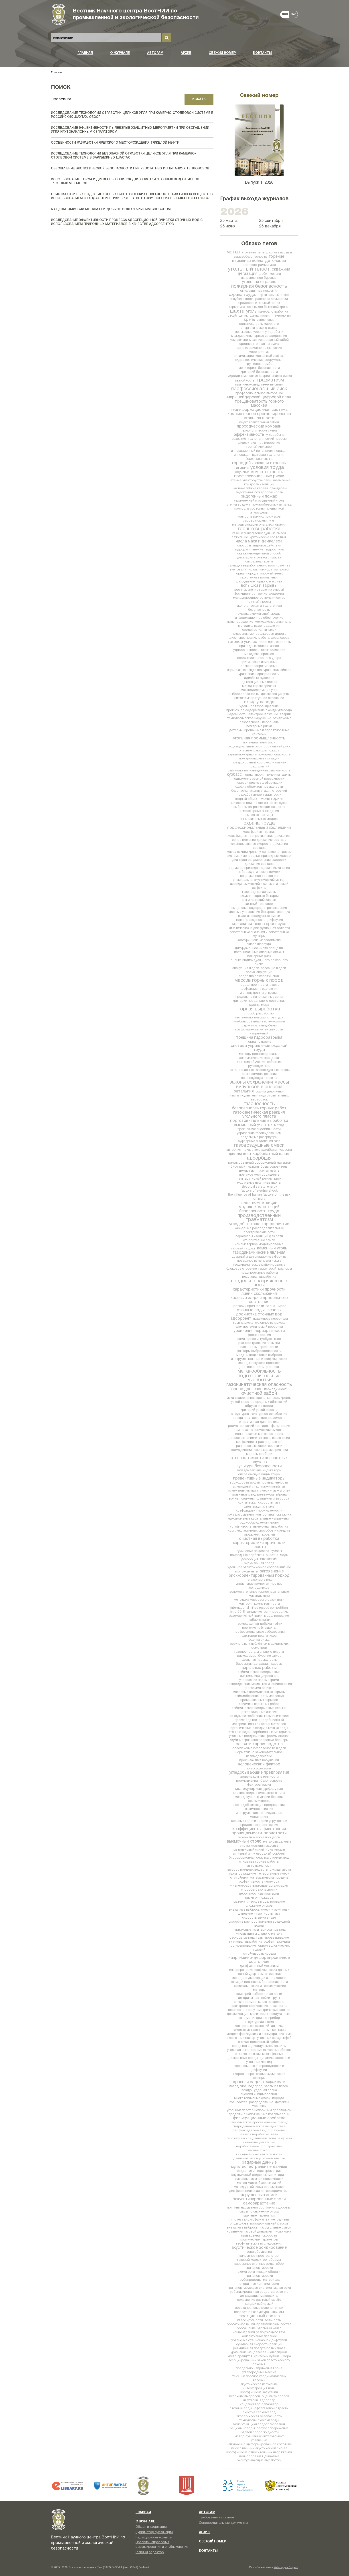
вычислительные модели (259, 819)
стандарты (278, 488)
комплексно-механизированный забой (259, 340)
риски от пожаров (259, 1897)
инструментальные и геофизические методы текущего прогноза (259, 1361)
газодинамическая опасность (259, 2154)
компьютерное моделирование (259, 1244)
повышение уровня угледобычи (259, 332)
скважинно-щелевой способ (259, 553)
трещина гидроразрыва (259, 1038)
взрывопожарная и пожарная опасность (259, 754)
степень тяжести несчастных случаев (259, 1460)
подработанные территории (259, 794)
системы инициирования (259, 1676)
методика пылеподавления (259, 625)
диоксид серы (240, 1154)
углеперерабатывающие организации (259, 1885)
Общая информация (151, 2527)
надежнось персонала (270, 1318)
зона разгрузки (280, 2138)
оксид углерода (259, 702)
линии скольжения (259, 1294)
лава (274, 2134)
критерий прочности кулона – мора (259, 1306)
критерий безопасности (259, 372)
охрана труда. (242, 295)
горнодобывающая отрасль (259, 463)
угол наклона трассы (275, 852)
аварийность (245, 380)
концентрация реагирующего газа (259, 2332)
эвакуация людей (245, 968)
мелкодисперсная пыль (273, 621)
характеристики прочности (259, 1289)
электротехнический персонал (259, 1326)
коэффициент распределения (259, 1442)
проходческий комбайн (259, 426)
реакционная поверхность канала (259, 2348)
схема (254, 315)
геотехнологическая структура (259, 1017)
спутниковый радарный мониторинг (259, 2175)
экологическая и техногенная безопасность (259, 607)
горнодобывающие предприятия (259, 1805)
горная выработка (259, 1009)
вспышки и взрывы (259, 586)
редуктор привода (243, 868)
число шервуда (259, 944)
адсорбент (240, 1319)
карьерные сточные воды (254, 2264)
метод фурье (245, 1797)
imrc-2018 (237, 1611)
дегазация (247, 274)
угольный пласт (249, 269)
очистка (272, 1555)
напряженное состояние (259, 876)
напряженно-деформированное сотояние (259, 2444)
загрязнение (272, 1571)
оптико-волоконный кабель (259, 2042)
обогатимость (238, 2324)
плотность (236, 2010)
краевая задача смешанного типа (259, 1793)
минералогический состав (271, 2324)
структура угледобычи (259, 1025)
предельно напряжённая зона (259, 2368)
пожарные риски (259, 726)
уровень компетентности (259, 1776)
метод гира (238, 2086)
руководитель (259, 1066)
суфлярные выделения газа (259, 1141)
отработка (279, 311)
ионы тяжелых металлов (254, 1434)
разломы (285, 1268)
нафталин (250, 2400)
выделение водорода (248, 908)
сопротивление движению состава (259, 840)
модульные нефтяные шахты (259, 1182)
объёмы (275, 2260)
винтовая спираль (244, 569)
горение (276, 257)
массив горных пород (259, 980)
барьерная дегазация (253, 1663)
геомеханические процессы (259, 1837)
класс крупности (250, 2320)
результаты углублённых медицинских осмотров (259, 1645)
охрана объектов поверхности (259, 786)
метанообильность (259, 1371)
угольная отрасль (259, 282)
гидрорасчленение (248, 549)
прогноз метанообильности (259, 1129)
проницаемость (273, 1418)
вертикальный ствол (274, 295)
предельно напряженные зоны (259, 997)
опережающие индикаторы (259, 1474)
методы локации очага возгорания (259, 524)
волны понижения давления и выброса (259, 1498)
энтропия (233, 1149)
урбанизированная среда (249, 2292)
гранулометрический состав (268, 2010)
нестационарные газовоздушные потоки (259, 1070)
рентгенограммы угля (259, 265)
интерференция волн (259, 2388)
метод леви (280, 2219)
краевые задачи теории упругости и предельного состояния (259, 1823)
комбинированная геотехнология (259, 1021)
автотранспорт (259, 1865)
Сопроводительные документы (223, 2523)
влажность (278, 2006)
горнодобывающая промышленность (259, 1482)
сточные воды (251, 1310)
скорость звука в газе (259, 1917)
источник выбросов (244, 2396)
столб (232, 315)
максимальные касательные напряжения (259, 1518)
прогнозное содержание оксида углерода (259, 710)
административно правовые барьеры (259, 1740)
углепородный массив (259, 2372)
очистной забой (259, 1393)
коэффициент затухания (259, 2392)
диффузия (275, 920)
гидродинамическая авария (248, 376)
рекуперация (277, 908)
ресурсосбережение (272, 2428)
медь (284, 1555)
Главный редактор (150, 2552)
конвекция (242, 924)
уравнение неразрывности (259, 674)
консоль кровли (279, 1398)
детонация (275, 261)
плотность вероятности (259, 1347)
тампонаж (242, 1430)
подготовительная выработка (259, 1121)
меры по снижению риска (259, 2211)
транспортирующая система (249, 2288)
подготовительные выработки (259, 1378)
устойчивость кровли (259, 1953)
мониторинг (272, 799)
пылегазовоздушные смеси (259, 916)
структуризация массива (259, 1845)
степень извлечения (274, 1438)
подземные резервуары (259, 1137)
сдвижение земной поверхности (259, 778)
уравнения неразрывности (259, 1331)
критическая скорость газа (259, 1502)
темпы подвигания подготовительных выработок (259, 1097)
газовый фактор (259, 2150)
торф (279, 1434)
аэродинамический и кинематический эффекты (259, 886)
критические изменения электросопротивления (259, 664)
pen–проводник (276, 1611)
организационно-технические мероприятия (259, 350)
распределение (261, 2102)
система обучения (251, 1062)
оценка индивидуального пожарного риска (259, 962)
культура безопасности (259, 1466)
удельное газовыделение (259, 706)
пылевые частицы (259, 815)
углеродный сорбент (269, 1853)
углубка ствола (242, 299)
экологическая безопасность (259, 2416)
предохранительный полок (259, 303)
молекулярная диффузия (259, 1789)
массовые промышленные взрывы (259, 1692)
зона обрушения (259, 2252)
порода (278, 2098)
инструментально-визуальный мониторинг (259, 1815)
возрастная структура (251, 2312)
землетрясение (270, 1974)
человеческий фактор (259, 1764)
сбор (280, 2264)
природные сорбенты (247, 1555)
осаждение (247, 1873)
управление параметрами (259, 1680)
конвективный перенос (259, 2336)
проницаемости (247, 1833)
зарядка (283, 912)
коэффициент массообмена (259, 940)
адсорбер (267, 2400)
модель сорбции (259, 1454)
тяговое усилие (242, 642)
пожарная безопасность (259, 286)
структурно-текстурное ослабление (259, 1414)
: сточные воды (239, 1732)
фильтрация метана (259, 1506)
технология (282, 315)
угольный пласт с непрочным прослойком (259, 2110)
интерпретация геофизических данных (259, 1970)
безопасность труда (259, 1211)
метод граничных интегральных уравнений (259, 2438)
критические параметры (259, 2239)
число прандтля (239, 2356)
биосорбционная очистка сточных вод (259, 1857)
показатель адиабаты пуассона (267, 1149)
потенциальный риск (259, 742)
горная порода (246, 573)
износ (274, 646)
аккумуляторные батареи (259, 896)
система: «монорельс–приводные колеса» (259, 856)
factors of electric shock (259, 1190)
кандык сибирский (259, 2304)
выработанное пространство (259, 2146)
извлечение (265, 320)
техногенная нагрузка (270, 803)
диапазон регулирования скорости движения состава (259, 862)
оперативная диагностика (259, 1422)
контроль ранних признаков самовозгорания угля (259, 518)
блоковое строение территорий (251, 1268)
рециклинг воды (242, 2428)
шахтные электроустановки (249, 480)
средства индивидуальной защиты (259, 2046)
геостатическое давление (247, 2138)
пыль (287, 2014)
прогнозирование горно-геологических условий (259, 1947)
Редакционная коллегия (154, 2537)
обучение (242, 472)
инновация (242, 455)
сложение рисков (259, 1905)
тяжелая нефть (268, 1170)
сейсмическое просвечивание (253, 2122)
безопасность (259, 459)
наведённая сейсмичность (270, 770)
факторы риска (259, 1784)
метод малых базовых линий (259, 2183)
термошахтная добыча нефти (259, 1623)
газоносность (259, 1104)
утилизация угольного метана (259, 1933)
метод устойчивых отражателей (259, 2187)
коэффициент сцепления (259, 989)
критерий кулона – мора (272, 2356)
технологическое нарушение (249, 718)
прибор (274, 2018)
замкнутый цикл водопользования (259, 2424)
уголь (251, 311)
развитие (239, 439)
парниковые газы (246, 1929)
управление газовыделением (259, 1133)
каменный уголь (272, 1248)
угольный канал (269, 2328)
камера (264, 311)
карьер (276, 1663)
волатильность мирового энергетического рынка (259, 326)
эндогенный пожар (259, 496)
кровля (265, 315)
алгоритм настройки (254, 1998)
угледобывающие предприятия (259, 1773)
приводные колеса (253, 646)
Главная (85, 53)
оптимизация (243, 356)
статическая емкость (267, 1430)
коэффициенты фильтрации (259, 1829)
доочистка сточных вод (259, 1314)
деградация (249, 2296)
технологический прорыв (267, 439)
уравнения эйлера (277, 670)
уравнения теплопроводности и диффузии (259, 2068)
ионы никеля (275, 1849)
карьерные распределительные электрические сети (259, 1230)
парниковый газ (273, 1486)
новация (280, 451)
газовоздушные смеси (259, 1145)
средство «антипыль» (259, 629)
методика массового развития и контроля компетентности (259, 1601)
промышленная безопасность (259, 1780)
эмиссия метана (273, 1929)
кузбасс (234, 775)
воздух (246, 2090)
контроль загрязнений (252, 2026)
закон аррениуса (270, 924)
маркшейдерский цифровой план (259, 397)
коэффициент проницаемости (259, 1510)
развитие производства (259, 1744)
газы (259, 1937)
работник (274, 1062)
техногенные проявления (259, 577)
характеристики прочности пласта (259, 1545)
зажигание (240, 537)
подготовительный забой (259, 422)
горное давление (246, 1389)
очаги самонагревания (259, 1074)
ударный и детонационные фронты (259, 1256)
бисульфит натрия (245, 1166)
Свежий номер (222, 53)
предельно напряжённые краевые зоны (259, 2114)
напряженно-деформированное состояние (259, 1960)
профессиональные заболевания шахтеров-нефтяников (259, 1633)
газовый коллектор (252, 2260)
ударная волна (265, 2090)
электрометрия (273, 650)
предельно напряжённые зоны (259, 1283)
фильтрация (280, 1426)
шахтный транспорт (259, 904)
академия (276, 593)
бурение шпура (269, 1655)
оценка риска (259, 1639)
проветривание (277, 1937)
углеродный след (246, 1486)
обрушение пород (259, 1406)
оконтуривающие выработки (259, 2460)
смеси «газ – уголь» (275, 1490)
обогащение (246, 2328)
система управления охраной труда (259, 1048)
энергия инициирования (259, 2094)
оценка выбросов (275, 2396)
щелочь (278, 2002)
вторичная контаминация (259, 2284)
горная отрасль (259, 1041)
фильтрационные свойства (259, 2118)
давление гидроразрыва (266, 2130)
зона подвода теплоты (259, 1078)
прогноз (267, 654)
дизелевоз (237, 637)
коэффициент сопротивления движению (259, 836)
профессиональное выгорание (259, 393)
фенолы (274, 1310)
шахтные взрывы (279, 252)
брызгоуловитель (274, 1166)
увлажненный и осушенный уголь (259, 500)
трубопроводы (249, 2280)
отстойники (239, 1877)
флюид (283, 2122)
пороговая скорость (275, 642)
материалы (271, 2280)
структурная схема (259, 2022)
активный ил (242, 1853)
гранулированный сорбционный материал (259, 1162)
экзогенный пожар (241, 2038)
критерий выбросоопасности (259, 1994)
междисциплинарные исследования (259, 336)
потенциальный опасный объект (259, 952)
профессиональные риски (259, 476)
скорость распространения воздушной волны (259, 1923)
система (285, 2034)
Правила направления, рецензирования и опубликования (162, 2544)
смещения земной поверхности (259, 2179)
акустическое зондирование (259, 2248)
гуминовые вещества (253, 1551)
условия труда (267, 468)
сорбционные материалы (272, 1732)
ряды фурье (239, 2223)
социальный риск (277, 746)
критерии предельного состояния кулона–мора (259, 1003)
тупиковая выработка (245, 1941)
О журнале (120, 53)
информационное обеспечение (259, 617)
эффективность (249, 435)
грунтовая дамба (259, 364)
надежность (237, 714)
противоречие (269, 443)
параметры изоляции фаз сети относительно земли (259, 1238)
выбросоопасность (244, 694)
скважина (281, 269)
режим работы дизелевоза (268, 637)
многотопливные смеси (252, 2098)
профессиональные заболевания (259, 828)
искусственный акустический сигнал (259, 2448)
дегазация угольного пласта (259, 557)
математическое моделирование (259, 1901)
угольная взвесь (277, 2086)
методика (252, 654)
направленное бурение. (259, 278)
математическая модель (269, 1877)
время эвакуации (259, 972)
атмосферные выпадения (259, 811)
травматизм (270, 380)
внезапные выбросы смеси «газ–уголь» (259, 1909)
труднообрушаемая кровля (259, 1522)
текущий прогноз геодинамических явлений (259, 2378)
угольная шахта (259, 418)
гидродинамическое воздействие (259, 2126)
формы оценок (277, 1736)
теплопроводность (250, 920)
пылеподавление (240, 621)
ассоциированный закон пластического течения (259, 2362)
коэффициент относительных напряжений (259, 2452)
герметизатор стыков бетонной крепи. (259, 307)
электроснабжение (263, 714)
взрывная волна (247, 261)
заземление (281, 480)
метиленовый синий (248, 1849)
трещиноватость (246, 1418)
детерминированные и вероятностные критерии (259, 732)
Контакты (262, 53)
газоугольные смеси (275, 2227)
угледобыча (275, 435)
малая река (282, 2288)
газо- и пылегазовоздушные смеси (259, 533)
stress (245, 1203)
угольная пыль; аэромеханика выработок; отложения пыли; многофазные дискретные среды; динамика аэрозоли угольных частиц (259, 2056)
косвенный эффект (270, 356)
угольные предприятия (247, 1736)
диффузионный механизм (259, 1966)
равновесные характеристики (259, 1446)
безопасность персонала (259, 722)
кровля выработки (254, 2134)
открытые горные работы (259, 1861)
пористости (275, 1833)
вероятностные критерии (259, 1893)
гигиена (241, 468)
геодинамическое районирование (259, 1264)
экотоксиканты (246, 1571)
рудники (273, 774)
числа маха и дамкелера (259, 541)
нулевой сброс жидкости (259, 2432)
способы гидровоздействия (259, 545)
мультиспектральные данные (259, 2167)
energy (272, 1186)
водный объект (247, 799)
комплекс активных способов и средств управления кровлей (259, 1532)
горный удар (246, 1974)
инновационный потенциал (252, 451)
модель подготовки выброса (259, 1355)
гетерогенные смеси (273, 1873)
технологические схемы (259, 430)
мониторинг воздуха (266, 2014)
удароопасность (246, 650)
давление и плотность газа (259, 1913)
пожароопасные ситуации (259, 758)
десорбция (249, 1559)
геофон (239, 2130)
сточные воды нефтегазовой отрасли (259, 2408)
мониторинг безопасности (259, 368)
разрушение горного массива (259, 581)
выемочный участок (253, 1125)
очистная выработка (259, 1539)
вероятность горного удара (259, 658)
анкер (284, 569)
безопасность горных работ (259, 1108)
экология (268, 1559)
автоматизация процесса (259, 1058)
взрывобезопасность (250, 256)
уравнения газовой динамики (249, 2231)
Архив (186, 53)
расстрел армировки (271, 299)
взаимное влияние (259, 1809)
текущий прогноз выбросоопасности (259, 1982)
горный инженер (259, 447)
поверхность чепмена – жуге (259, 1260)
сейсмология (238, 770)
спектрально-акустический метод (259, 880)
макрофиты (269, 2296)
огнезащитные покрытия (259, 290)
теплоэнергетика (259, 1579)
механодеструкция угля (259, 690)
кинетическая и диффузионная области (259, 928)
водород (255, 2086)
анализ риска (282, 376)
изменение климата (243, 1490)
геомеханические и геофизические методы (259, 1988)
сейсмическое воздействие (259, 1672)
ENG (293, 14)
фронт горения (259, 1335)
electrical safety (253, 1186)
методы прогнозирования (259, 1054)
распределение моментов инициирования (259, 1684)
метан (233, 252)
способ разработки (259, 1013)
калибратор (269, 569)
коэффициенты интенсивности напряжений (259, 1031)
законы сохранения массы (259, 1082)
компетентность (267, 472)
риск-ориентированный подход (259, 1576)
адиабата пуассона (259, 678)
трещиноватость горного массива (259, 404)
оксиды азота (280, 1869)
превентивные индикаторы (259, 1478)
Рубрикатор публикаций (154, 2532)
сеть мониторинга (252, 2018)
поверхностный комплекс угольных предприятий (259, 764)
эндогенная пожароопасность (259, 492)
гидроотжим (274, 549)
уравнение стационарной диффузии (259, 2340)
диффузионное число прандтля (259, 948)
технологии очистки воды (259, 2420)
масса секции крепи (242, 852)
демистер (246, 1170)
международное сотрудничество (259, 597)
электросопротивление (249, 2006)
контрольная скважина (273, 1514)
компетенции (264, 1203)
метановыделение (277, 1841)
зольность (273, 2320)
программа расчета (259, 1688)
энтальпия (244, 1091)
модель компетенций (259, 1207)
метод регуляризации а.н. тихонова (259, 1978)
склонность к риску (270, 1322)
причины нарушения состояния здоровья (259, 2207)
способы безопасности (259, 1889)
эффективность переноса (259, 1881)
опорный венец (272, 573)
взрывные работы (259, 1668)
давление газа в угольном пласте (259, 2158)
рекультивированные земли (259, 2199)
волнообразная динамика (259, 2456)
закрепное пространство (259, 2256)
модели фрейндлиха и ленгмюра (252, 2034)
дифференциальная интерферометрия (259, 2191)
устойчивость (241, 1526)
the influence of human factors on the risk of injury (259, 1196)
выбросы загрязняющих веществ (259, 807)
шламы (277, 2312)
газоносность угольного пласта (259, 1651)
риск (277, 1178)
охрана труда (259, 823)
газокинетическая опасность (259, 1385)
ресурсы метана (242, 1937)
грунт (276, 1998)
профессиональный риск (259, 389)
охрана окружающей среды (259, 613)
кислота (264, 2002)
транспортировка (259, 2268)
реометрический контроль (249, 1426)
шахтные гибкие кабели (250, 488)
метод (279, 1125)
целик (243, 315)
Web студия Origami (286, 2567)
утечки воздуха (238, 504)
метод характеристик (259, 686)
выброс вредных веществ (247, 1869)
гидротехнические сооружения (259, 360)
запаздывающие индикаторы (259, 1470)
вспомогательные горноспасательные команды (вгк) (259, 1593)
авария (285, 714)
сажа (233, 1873)
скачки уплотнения (270, 1091)
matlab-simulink (259, 1619)
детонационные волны (259, 682)
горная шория (254, 774)
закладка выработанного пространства (259, 565)
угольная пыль (253, 252)
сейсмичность (259, 1801)
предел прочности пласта (259, 985)
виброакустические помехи (259, 872)
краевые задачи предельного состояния (259, 1300)
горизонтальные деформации (259, 782)
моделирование (276, 1615)
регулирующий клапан (259, 900)
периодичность (276, 1389)
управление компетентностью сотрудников (259, 1585)
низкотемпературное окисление (259, 698)
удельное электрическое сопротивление (259, 1567)
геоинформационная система (259, 410)
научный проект (259, 601)
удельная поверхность (259, 1659)
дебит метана (270, 274)
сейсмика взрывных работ (259, 1704)
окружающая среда (259, 1563)
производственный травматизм (259, 1218)
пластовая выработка (259, 1276)
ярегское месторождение (259, 1174)
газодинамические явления (259, 1253)
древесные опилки (242, 1438)
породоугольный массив (269, 2223)
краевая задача (248, 2082)
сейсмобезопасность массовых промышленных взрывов (259, 1698)
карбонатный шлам (271, 1154)
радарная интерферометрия (259, 2171)
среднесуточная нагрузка (259, 344)
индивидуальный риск (245, 746)
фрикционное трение (250, 593)
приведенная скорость (259, 2235)
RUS (285, 14)
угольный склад (269, 2038)
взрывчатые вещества (244, 670)
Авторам (155, 53)
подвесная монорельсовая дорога (259, 633)
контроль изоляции (259, 484)
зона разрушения (240, 1514)
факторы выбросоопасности (259, 1351)
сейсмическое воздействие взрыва (259, 1708)
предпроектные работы (259, 1272)
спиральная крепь (259, 561)
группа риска (243, 1322)
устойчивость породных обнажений (259, 1402)
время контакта (274, 2030)
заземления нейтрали (245, 1615)
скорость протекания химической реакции (259, 2076)
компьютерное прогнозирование (259, 414)
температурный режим (254, 1178)
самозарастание (259, 2203)
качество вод (241, 803)
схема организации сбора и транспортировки (259, 2274)
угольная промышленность (259, 738)
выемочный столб (244, 1841)
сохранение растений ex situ (259, 2300)
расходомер (246, 1655)
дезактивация (237, 2014)
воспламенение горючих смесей (259, 589)
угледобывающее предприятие (259, 1224)
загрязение (279, 2292)
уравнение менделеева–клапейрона (259, 1494)
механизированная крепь (246, 1398)
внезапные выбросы (242, 2227)
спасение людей (273, 968)
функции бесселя (270, 1797)
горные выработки (259, 529)
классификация (259, 1768)
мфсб (287, 2038)
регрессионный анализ (259, 1712)
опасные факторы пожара (259, 750)
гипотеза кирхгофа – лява (249, 2219)
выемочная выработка (270, 1526)
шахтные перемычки (259, 2215)
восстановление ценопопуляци (259, 2308)
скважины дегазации (259, 2142)
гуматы (276, 1551)
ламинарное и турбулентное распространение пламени (259, 1341)
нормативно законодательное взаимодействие (259, 1754)
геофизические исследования (259, 2243)
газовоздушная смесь (259, 892)
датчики (277, 2026)
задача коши (275, 2082)
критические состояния (268, 537)
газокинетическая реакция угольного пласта (259, 1114)
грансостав (238, 2102)
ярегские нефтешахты (259, 1627)
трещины (259, 2106)
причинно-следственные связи (259, 384)
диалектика (247, 443)
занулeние (254, 1611)
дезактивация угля (275, 694)
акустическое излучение (259, 2384)
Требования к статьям (216, 2517)
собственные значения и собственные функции (259, 934)
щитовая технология (268, 455)
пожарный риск (259, 956)
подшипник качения (275, 868)
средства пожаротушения (259, 976)
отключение (282, 718)
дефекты (282, 2102)
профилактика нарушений (259, 1760)
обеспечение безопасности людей (259, 1748)
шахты (286, 774)
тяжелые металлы (246, 2030)
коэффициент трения (259, 832)
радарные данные (259, 2162)
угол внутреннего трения (259, 993)
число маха (282, 2231)
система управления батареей (252, 912)
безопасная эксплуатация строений (259, 790)
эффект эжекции (277, 1941)
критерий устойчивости (259, 1410)
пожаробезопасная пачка (272, 504)
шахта (237, 311)
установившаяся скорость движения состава (259, 846)
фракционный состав (259, 2316)
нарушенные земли (259, 2195)
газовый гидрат (243, 1248)
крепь (249, 320)
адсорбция (259, 1158)
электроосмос (245, 2002)
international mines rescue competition (259, 1607)
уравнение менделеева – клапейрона (259, 2352)
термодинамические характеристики (259, 1450)
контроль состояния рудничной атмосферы (259, 510)
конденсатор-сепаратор (259, 2404)
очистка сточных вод (259, 2412)
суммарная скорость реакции (259, 2344)
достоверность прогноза (259, 1367)
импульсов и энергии (259, 1087)
